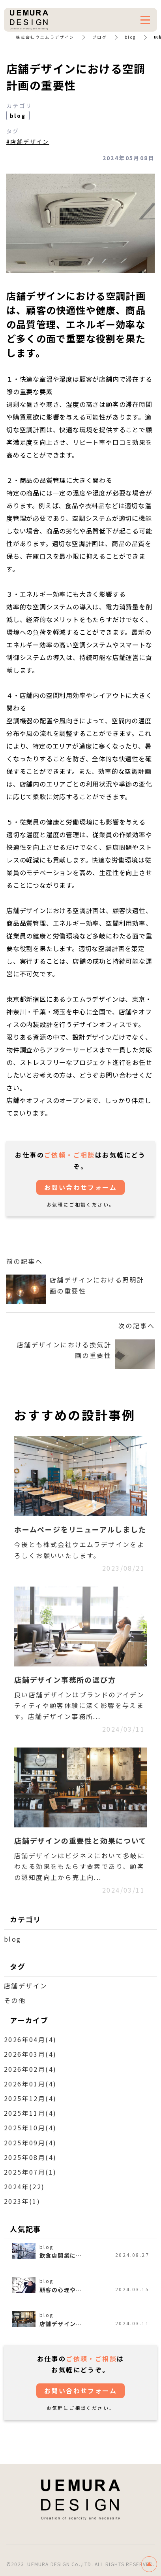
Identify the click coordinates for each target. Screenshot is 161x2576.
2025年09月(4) (30, 2142)
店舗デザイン (25, 1985)
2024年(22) (24, 2186)
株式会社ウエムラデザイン (45, 37)
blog (130, 37)
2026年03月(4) (30, 2054)
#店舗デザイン (27, 142)
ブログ (99, 37)
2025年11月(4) (30, 2113)
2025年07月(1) (30, 2172)
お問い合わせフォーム (80, 1187)
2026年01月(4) (30, 2083)
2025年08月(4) (30, 2157)
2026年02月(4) (30, 2069)
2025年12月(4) (30, 2098)
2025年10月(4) (30, 2127)
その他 (15, 2000)
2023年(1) (22, 2201)
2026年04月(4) (30, 2039)
